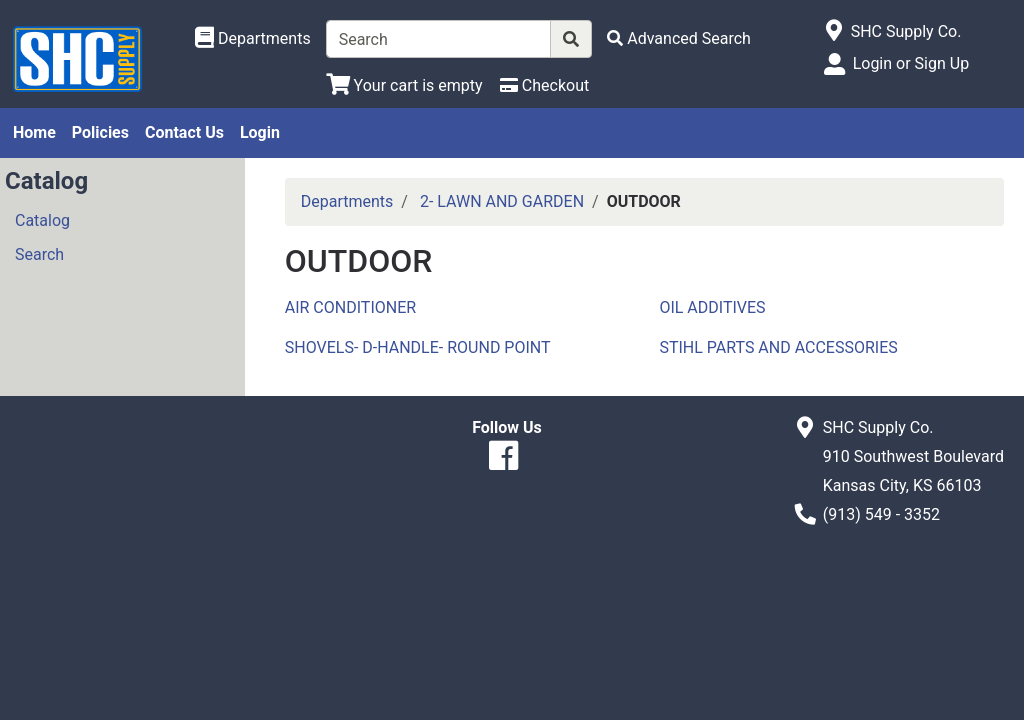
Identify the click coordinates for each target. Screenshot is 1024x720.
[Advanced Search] (679, 38)
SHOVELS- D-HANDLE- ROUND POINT (418, 347)
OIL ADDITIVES (712, 307)
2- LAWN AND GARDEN (502, 201)
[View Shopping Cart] (404, 85)
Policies (100, 132)
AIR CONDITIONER (350, 307)
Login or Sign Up (911, 63)
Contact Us (184, 132)
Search (39, 254)
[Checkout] (544, 85)
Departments (347, 201)
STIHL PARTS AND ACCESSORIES (778, 347)
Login (260, 132)
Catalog (42, 220)
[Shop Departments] (253, 39)
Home (34, 132)
